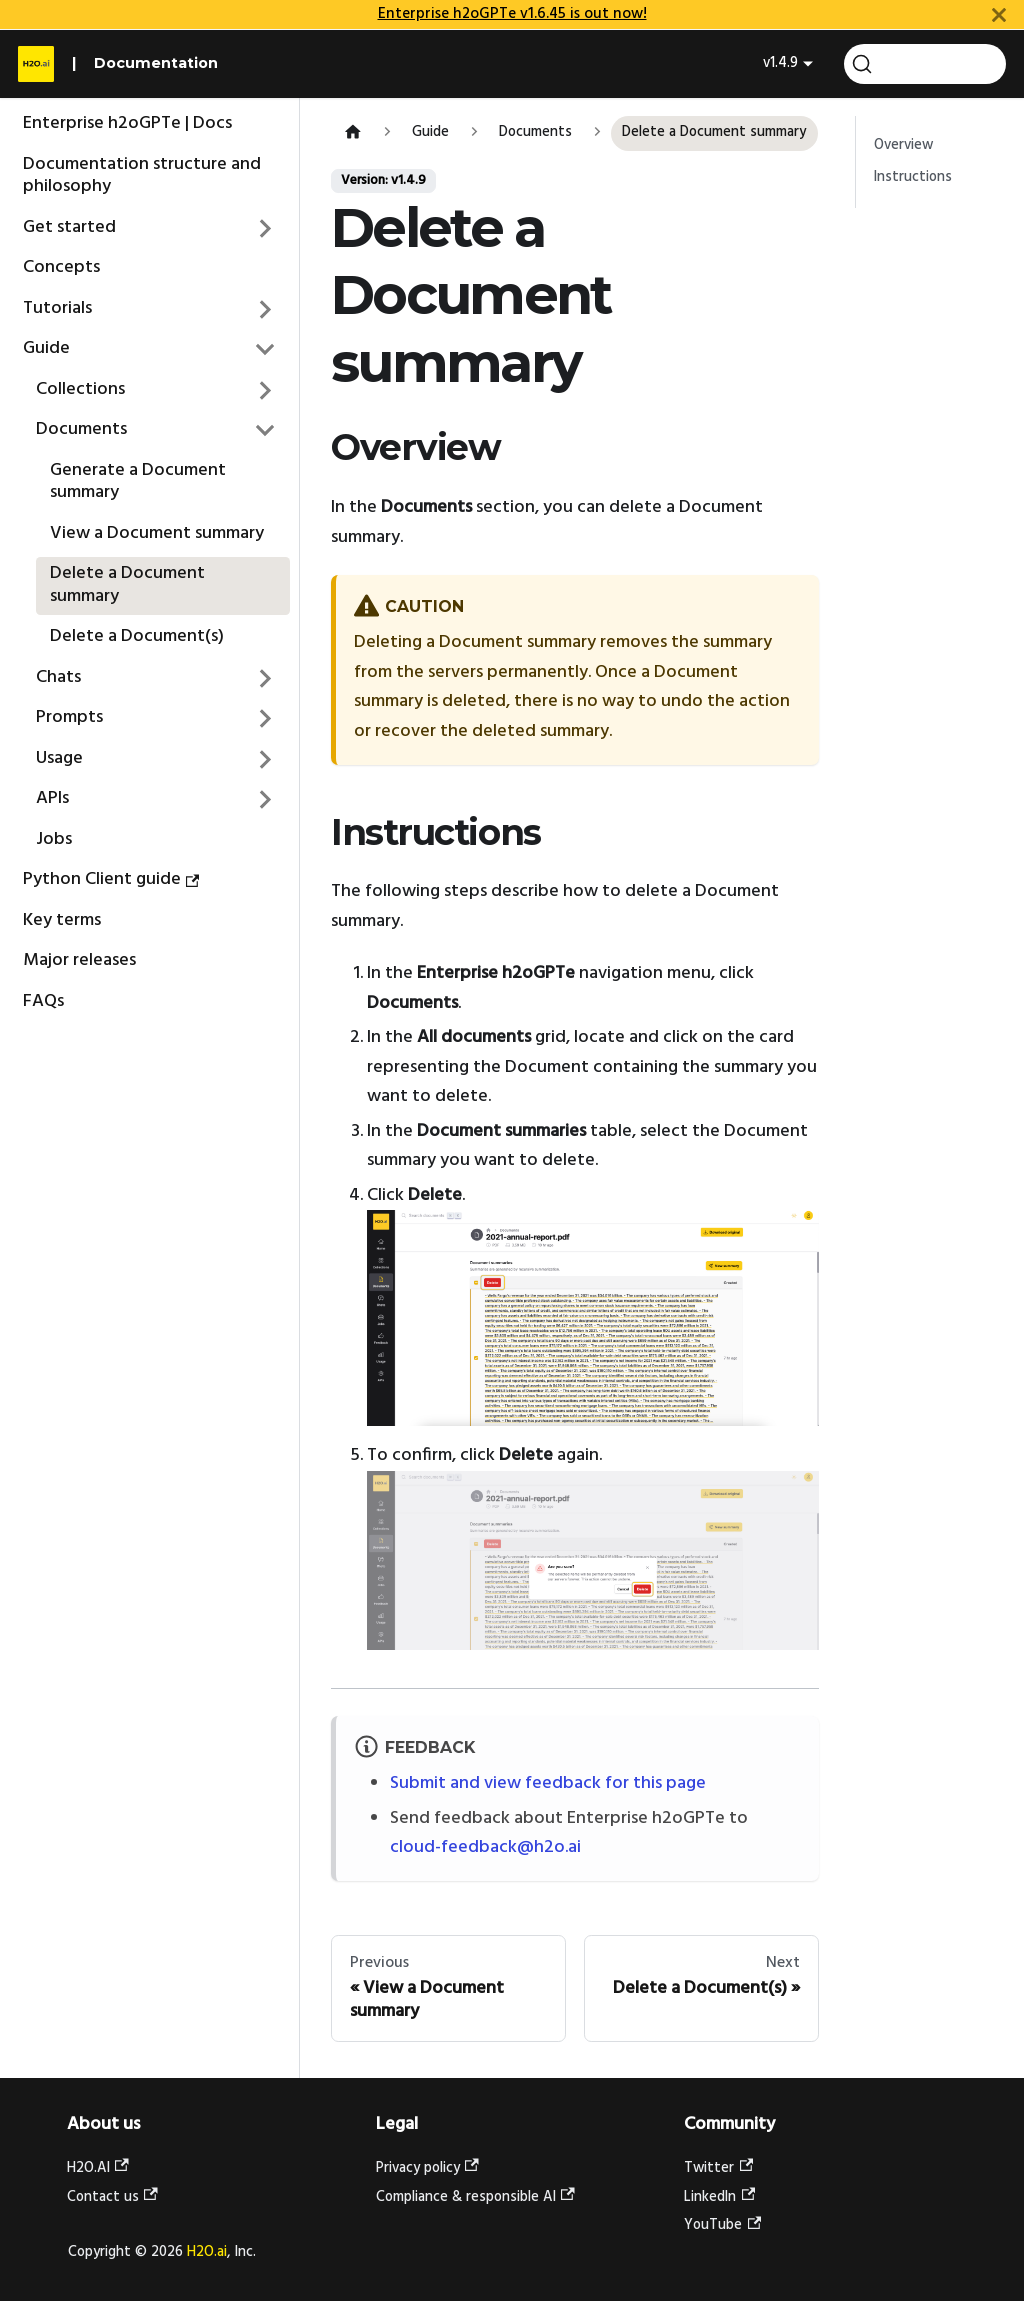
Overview (903, 145)
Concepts (61, 267)
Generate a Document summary (138, 482)
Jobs (54, 839)
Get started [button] (69, 227)
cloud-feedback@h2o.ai (485, 1847)
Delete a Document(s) (137, 636)
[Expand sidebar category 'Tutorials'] (266, 309)
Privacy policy (427, 2168)
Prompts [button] (69, 717)
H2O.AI (98, 2168)
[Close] (999, 14)
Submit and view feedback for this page (548, 1783)
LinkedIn (719, 2197)
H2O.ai (207, 2252)
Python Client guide (111, 879)
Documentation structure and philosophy (142, 176)
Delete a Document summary (127, 585)
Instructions (913, 177)
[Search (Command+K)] (925, 64)
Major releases (79, 960)
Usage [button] (59, 758)
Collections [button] (80, 389)
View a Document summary (157, 533)
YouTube (722, 2225)
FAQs (43, 1001)
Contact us (112, 2197)
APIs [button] (52, 798)
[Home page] (352, 133)
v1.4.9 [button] (780, 63)
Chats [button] (58, 677)
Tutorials (57, 308)
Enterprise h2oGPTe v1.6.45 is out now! (512, 14)
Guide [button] (46, 348)
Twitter (718, 2168)
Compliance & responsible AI (475, 2197)
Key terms (62, 920)
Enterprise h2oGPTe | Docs (127, 123)
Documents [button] (81, 429)
